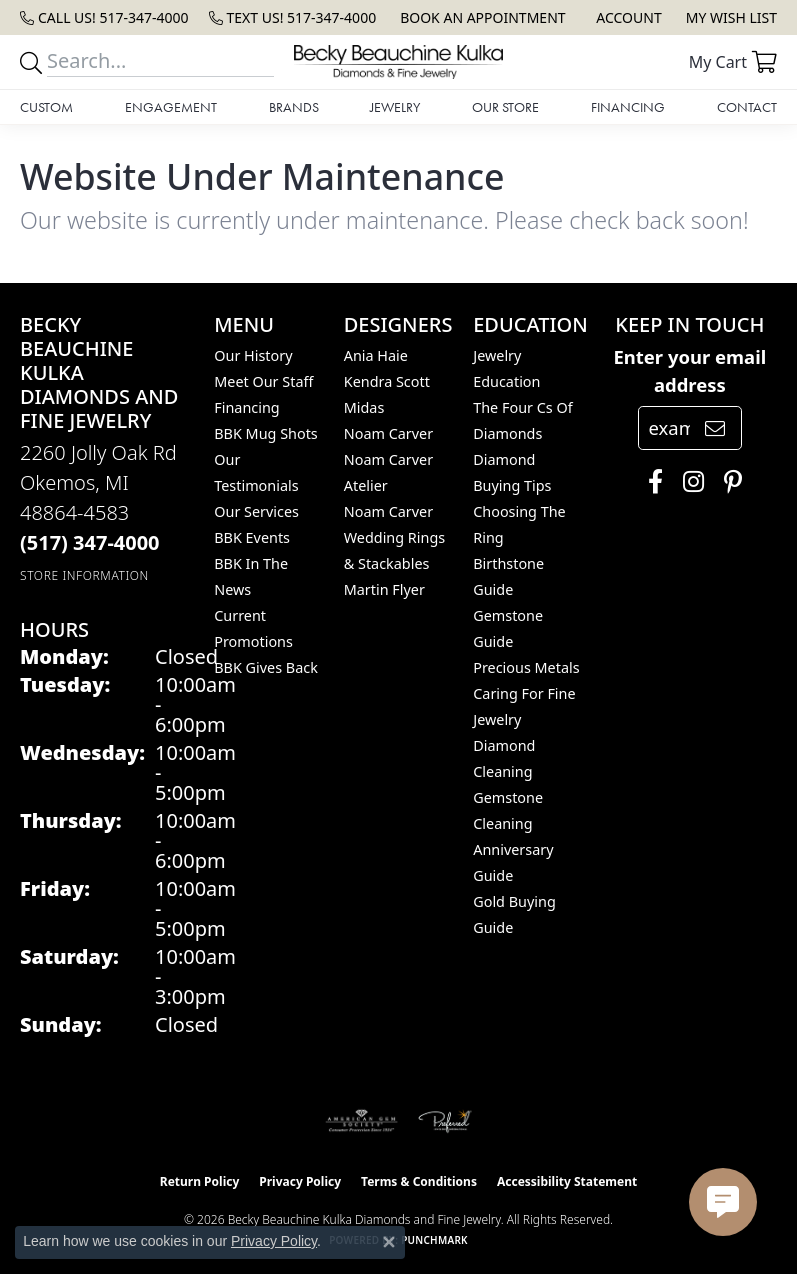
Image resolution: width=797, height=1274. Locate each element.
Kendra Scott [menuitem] (387, 381)
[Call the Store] (90, 542)
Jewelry (395, 107)
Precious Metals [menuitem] (526, 667)
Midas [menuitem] (364, 407)
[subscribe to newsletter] (715, 428)
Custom (46, 107)
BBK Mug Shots (265, 433)
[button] (626, 17)
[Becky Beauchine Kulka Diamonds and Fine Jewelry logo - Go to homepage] (398, 62)
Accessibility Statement (567, 1181)
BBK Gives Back (266, 667)
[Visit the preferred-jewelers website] (445, 1121)
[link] (104, 17)
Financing (628, 107)
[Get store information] (84, 575)
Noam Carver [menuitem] (388, 433)
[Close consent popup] (389, 1242)
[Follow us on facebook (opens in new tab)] (650, 482)
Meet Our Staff (263, 381)
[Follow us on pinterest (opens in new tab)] (728, 482)
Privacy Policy (300, 1181)
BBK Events (252, 537)
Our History (253, 355)
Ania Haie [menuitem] (376, 355)
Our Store (505, 107)
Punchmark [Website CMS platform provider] (434, 1240)
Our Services (256, 511)
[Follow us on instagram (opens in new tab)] (688, 482)
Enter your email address (689, 370)
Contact (747, 107)
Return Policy (200, 1181)
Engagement (171, 107)
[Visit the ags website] (362, 1121)
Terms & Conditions (419, 1181)
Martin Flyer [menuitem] (384, 589)
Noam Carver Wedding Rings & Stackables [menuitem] (394, 537)
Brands (294, 107)
